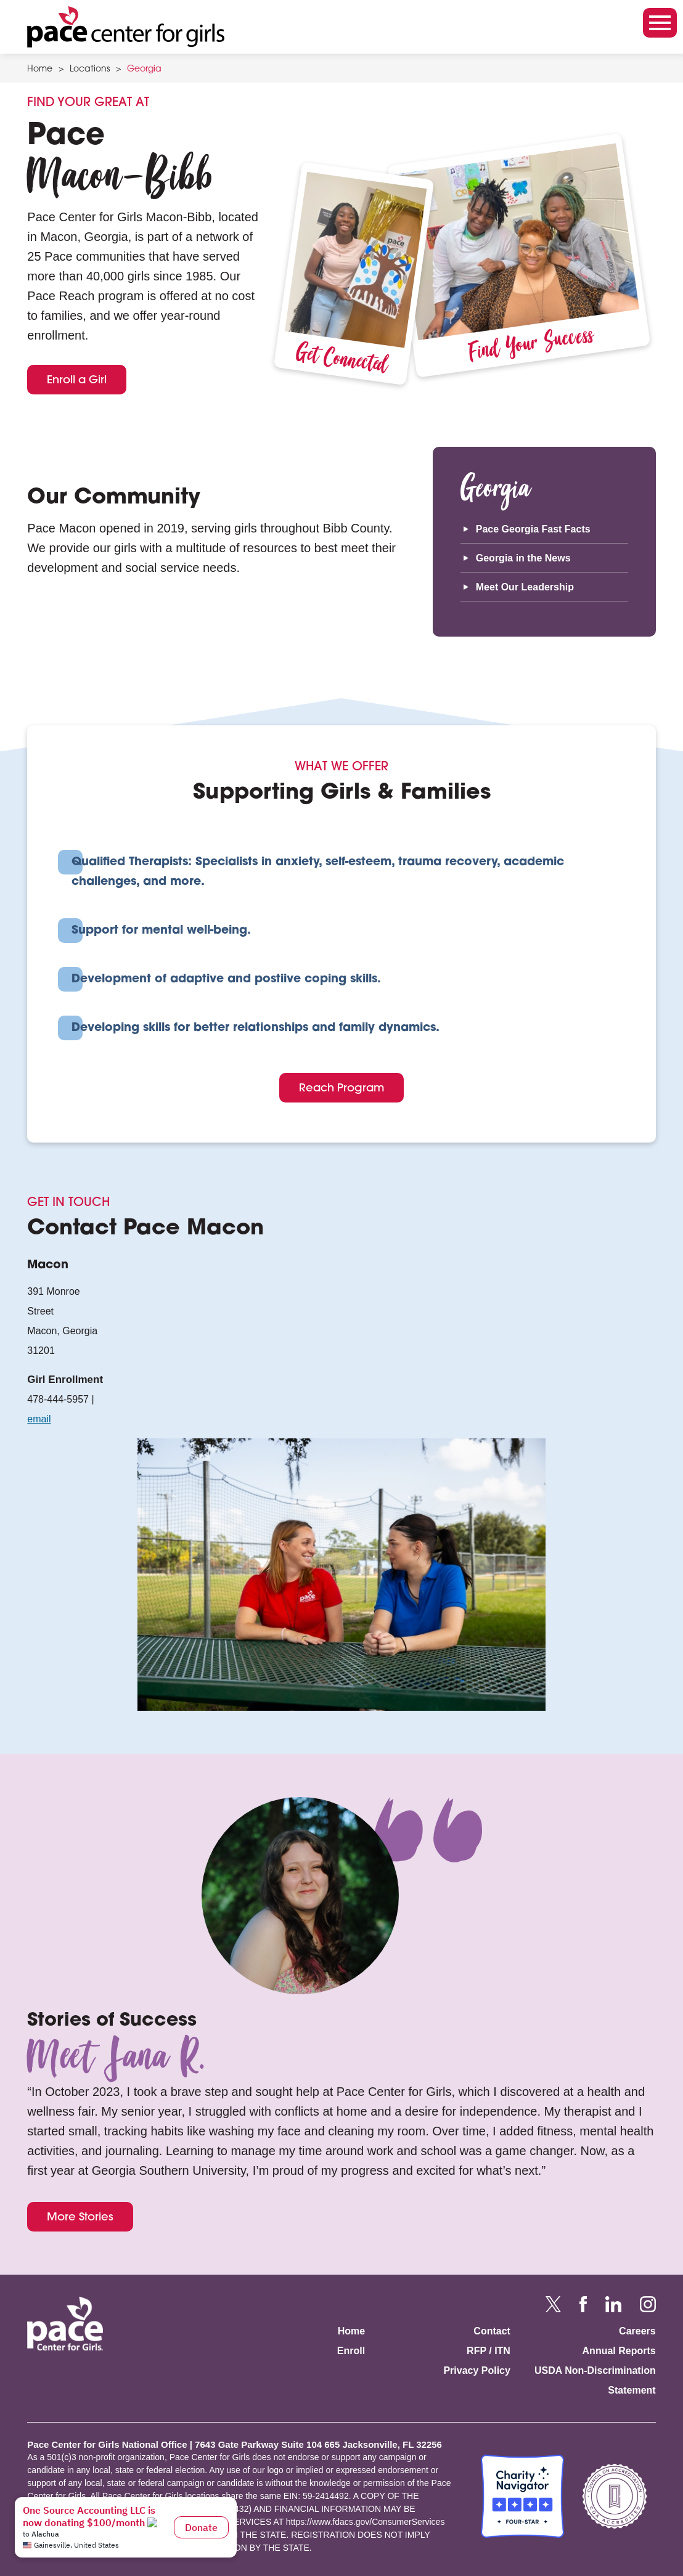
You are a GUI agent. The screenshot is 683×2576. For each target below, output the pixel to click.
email (39, 1419)
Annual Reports (619, 2351)
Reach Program (341, 1087)
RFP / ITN (488, 2351)
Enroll (351, 2351)
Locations (90, 69)
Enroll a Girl (77, 379)
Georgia (144, 69)
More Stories (80, 2216)
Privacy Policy (476, 2370)
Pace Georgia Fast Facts (533, 529)
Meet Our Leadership (525, 587)
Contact (491, 2331)
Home (39, 69)
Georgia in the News (523, 558)
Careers (637, 2331)
